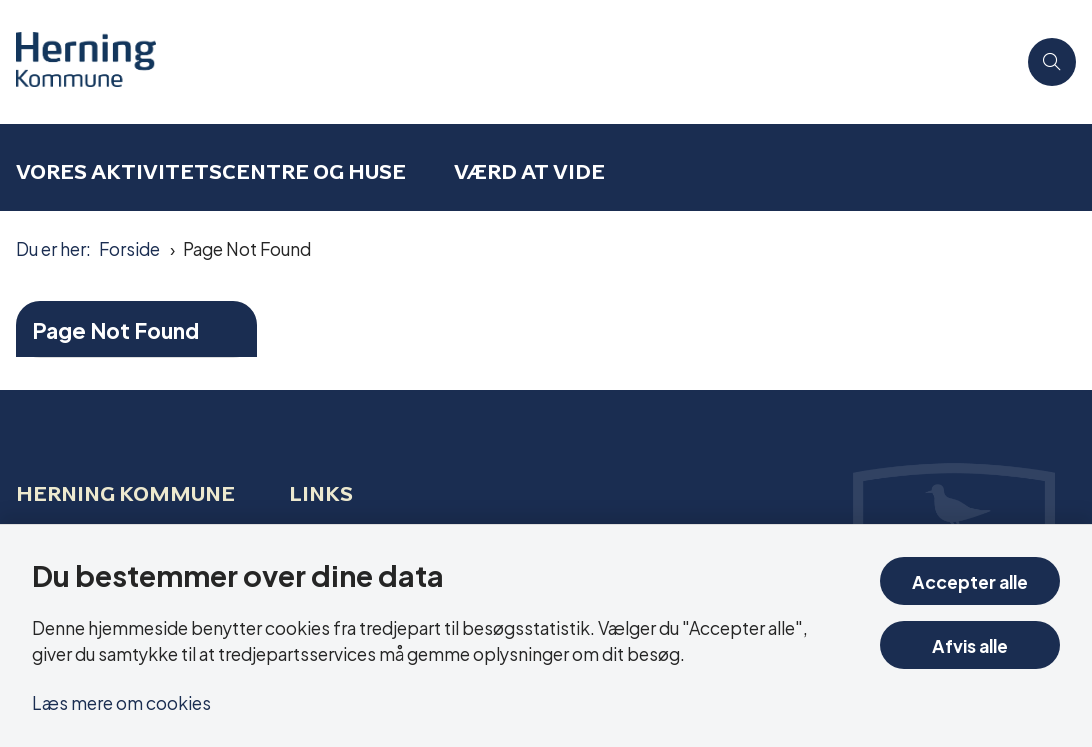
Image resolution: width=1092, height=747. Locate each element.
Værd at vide (529, 171)
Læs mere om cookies (121, 701)
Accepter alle (970, 580)
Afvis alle (970, 644)
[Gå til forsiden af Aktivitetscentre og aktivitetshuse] (78, 62)
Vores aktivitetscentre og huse (211, 171)
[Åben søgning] (1052, 62)
